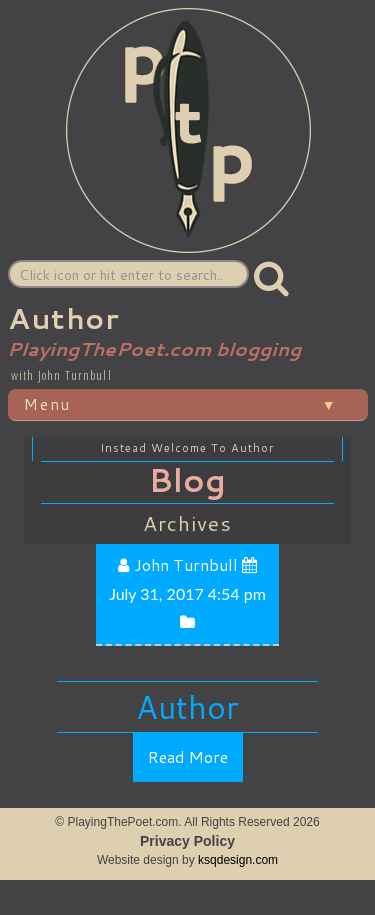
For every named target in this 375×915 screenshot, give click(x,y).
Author (187, 707)
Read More (188, 756)
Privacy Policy (187, 841)
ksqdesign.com (238, 860)
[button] (272, 278)
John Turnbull (188, 564)
